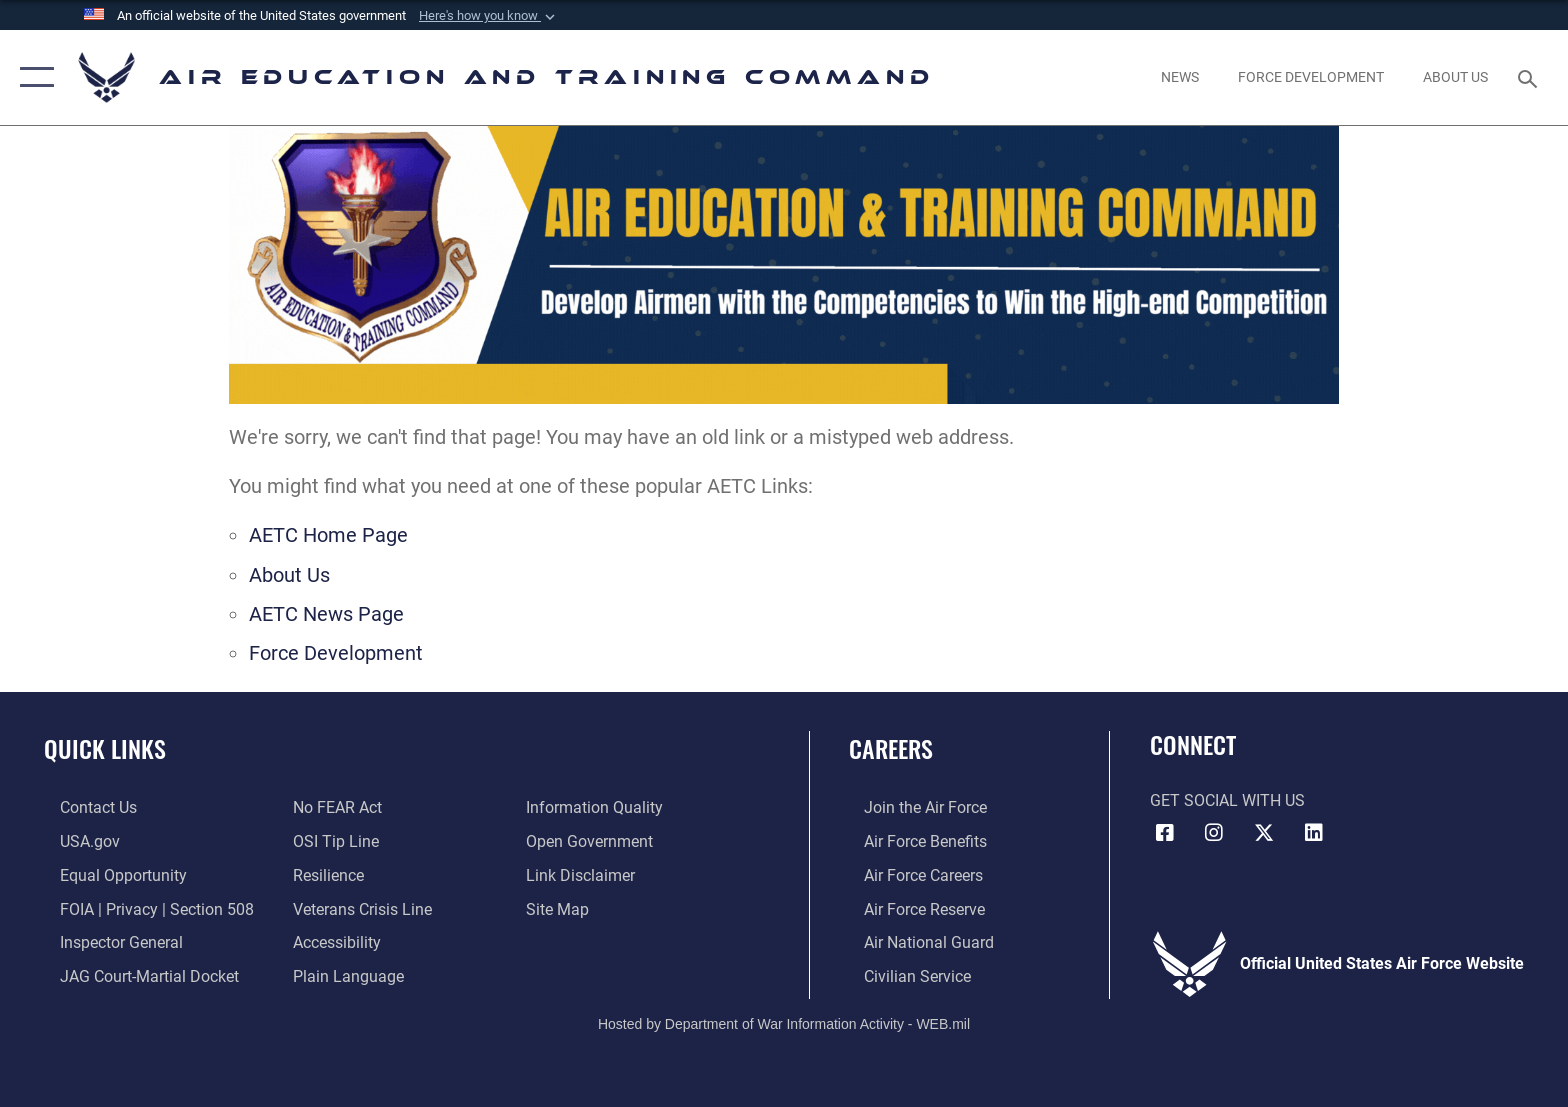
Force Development (336, 653)
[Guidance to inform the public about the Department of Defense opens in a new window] (599, 807)
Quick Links (105, 748)
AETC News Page (326, 614)
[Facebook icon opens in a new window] (1165, 833)
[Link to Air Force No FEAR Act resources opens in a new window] (332, 807)
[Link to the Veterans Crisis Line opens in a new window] (357, 907)
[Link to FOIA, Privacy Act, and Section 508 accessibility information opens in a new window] (141, 907)
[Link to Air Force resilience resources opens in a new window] (323, 874)
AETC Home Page (328, 535)
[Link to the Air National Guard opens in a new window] (914, 941)
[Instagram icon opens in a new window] (1214, 833)
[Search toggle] (1530, 77)
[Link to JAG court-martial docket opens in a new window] (133, 974)
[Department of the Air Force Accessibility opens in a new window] (332, 941)
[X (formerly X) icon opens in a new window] (1264, 833)
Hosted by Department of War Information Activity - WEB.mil (784, 1022)
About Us (289, 575)
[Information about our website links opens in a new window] (585, 874)
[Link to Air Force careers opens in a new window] (908, 874)
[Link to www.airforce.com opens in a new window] (910, 807)
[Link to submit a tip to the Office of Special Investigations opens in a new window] (331, 841)
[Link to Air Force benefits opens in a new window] (910, 841)
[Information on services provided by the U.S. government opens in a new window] (74, 841)
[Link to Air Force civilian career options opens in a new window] (902, 974)
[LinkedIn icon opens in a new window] (1314, 833)
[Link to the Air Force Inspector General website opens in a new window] (105, 941)
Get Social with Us (1227, 800)
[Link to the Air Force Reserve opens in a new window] (909, 907)
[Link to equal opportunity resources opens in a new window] (107, 874)
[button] (489, 16)
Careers (891, 748)
